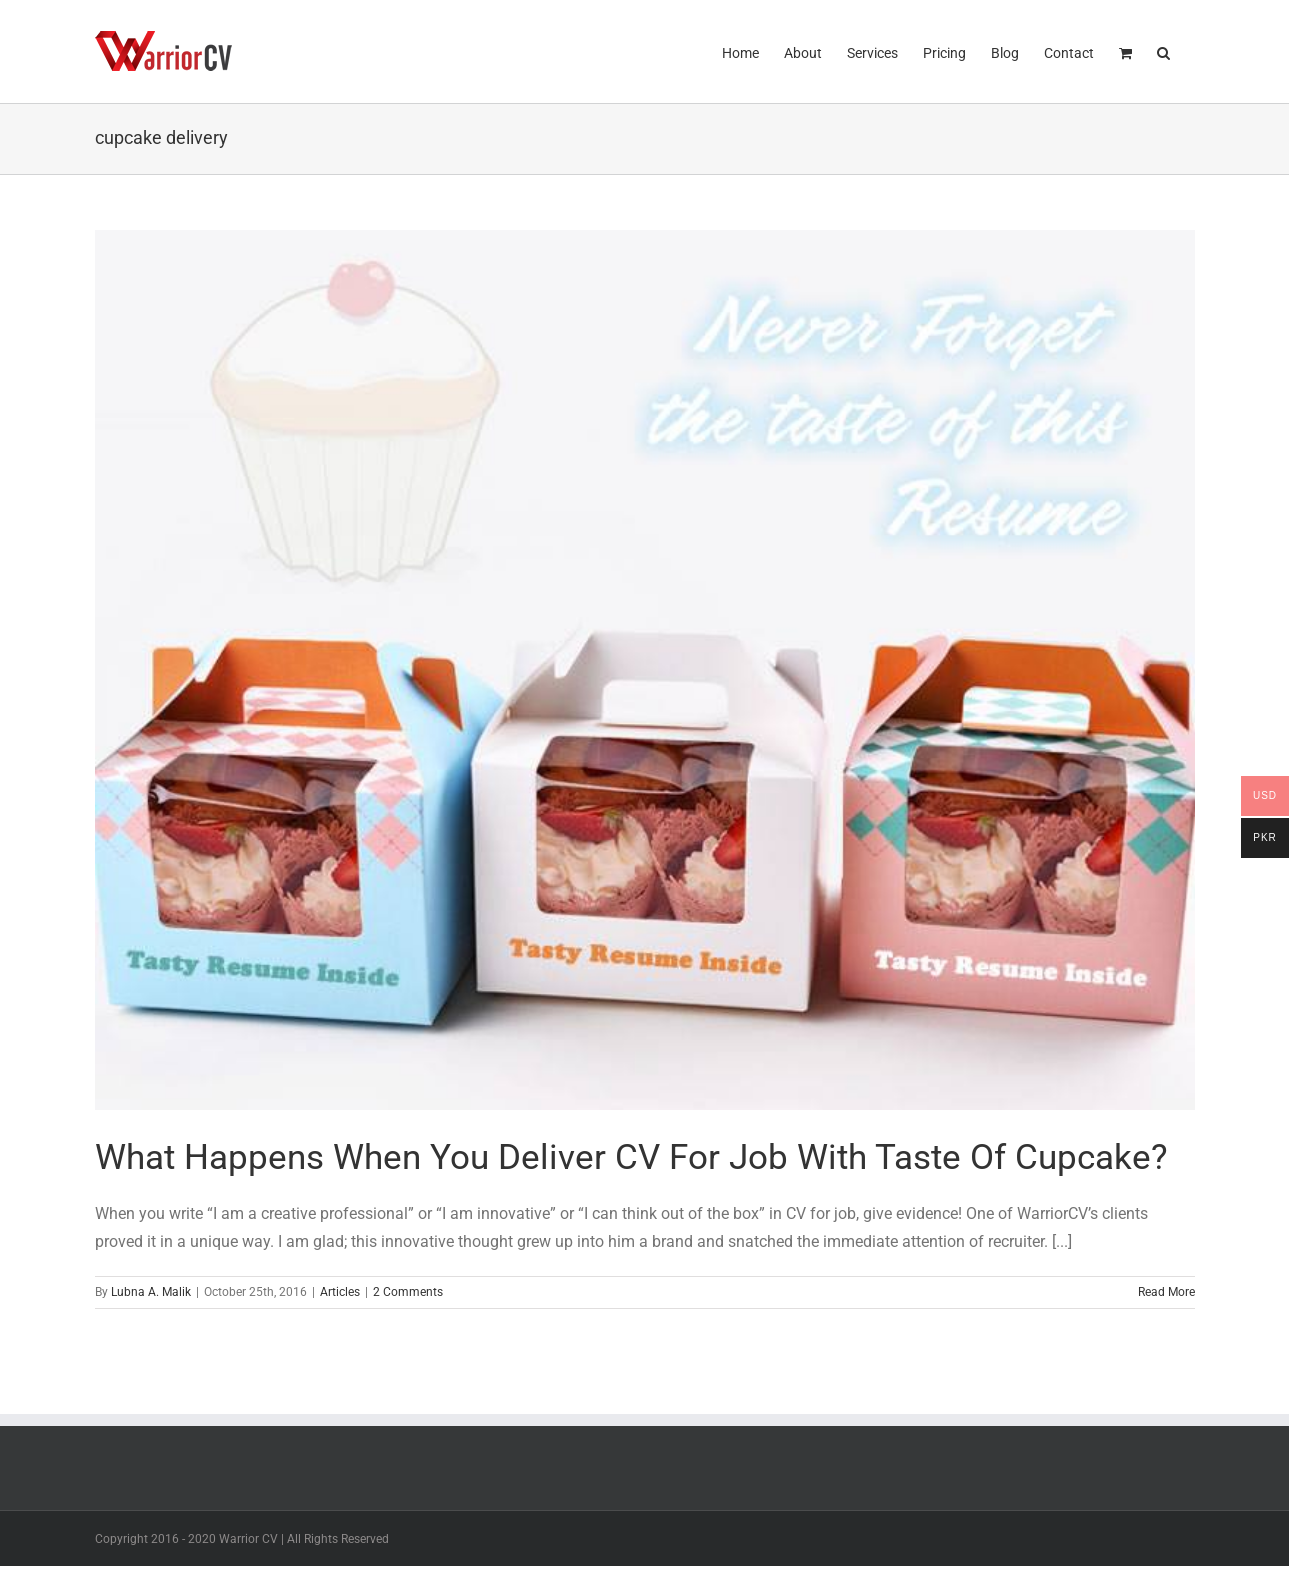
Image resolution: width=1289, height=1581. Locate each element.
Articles (340, 1292)
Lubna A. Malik (151, 1292)
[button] (1163, 51)
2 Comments (408, 1292)
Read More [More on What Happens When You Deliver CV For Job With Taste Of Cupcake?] (1166, 1292)
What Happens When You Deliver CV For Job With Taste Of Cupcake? (631, 1157)
